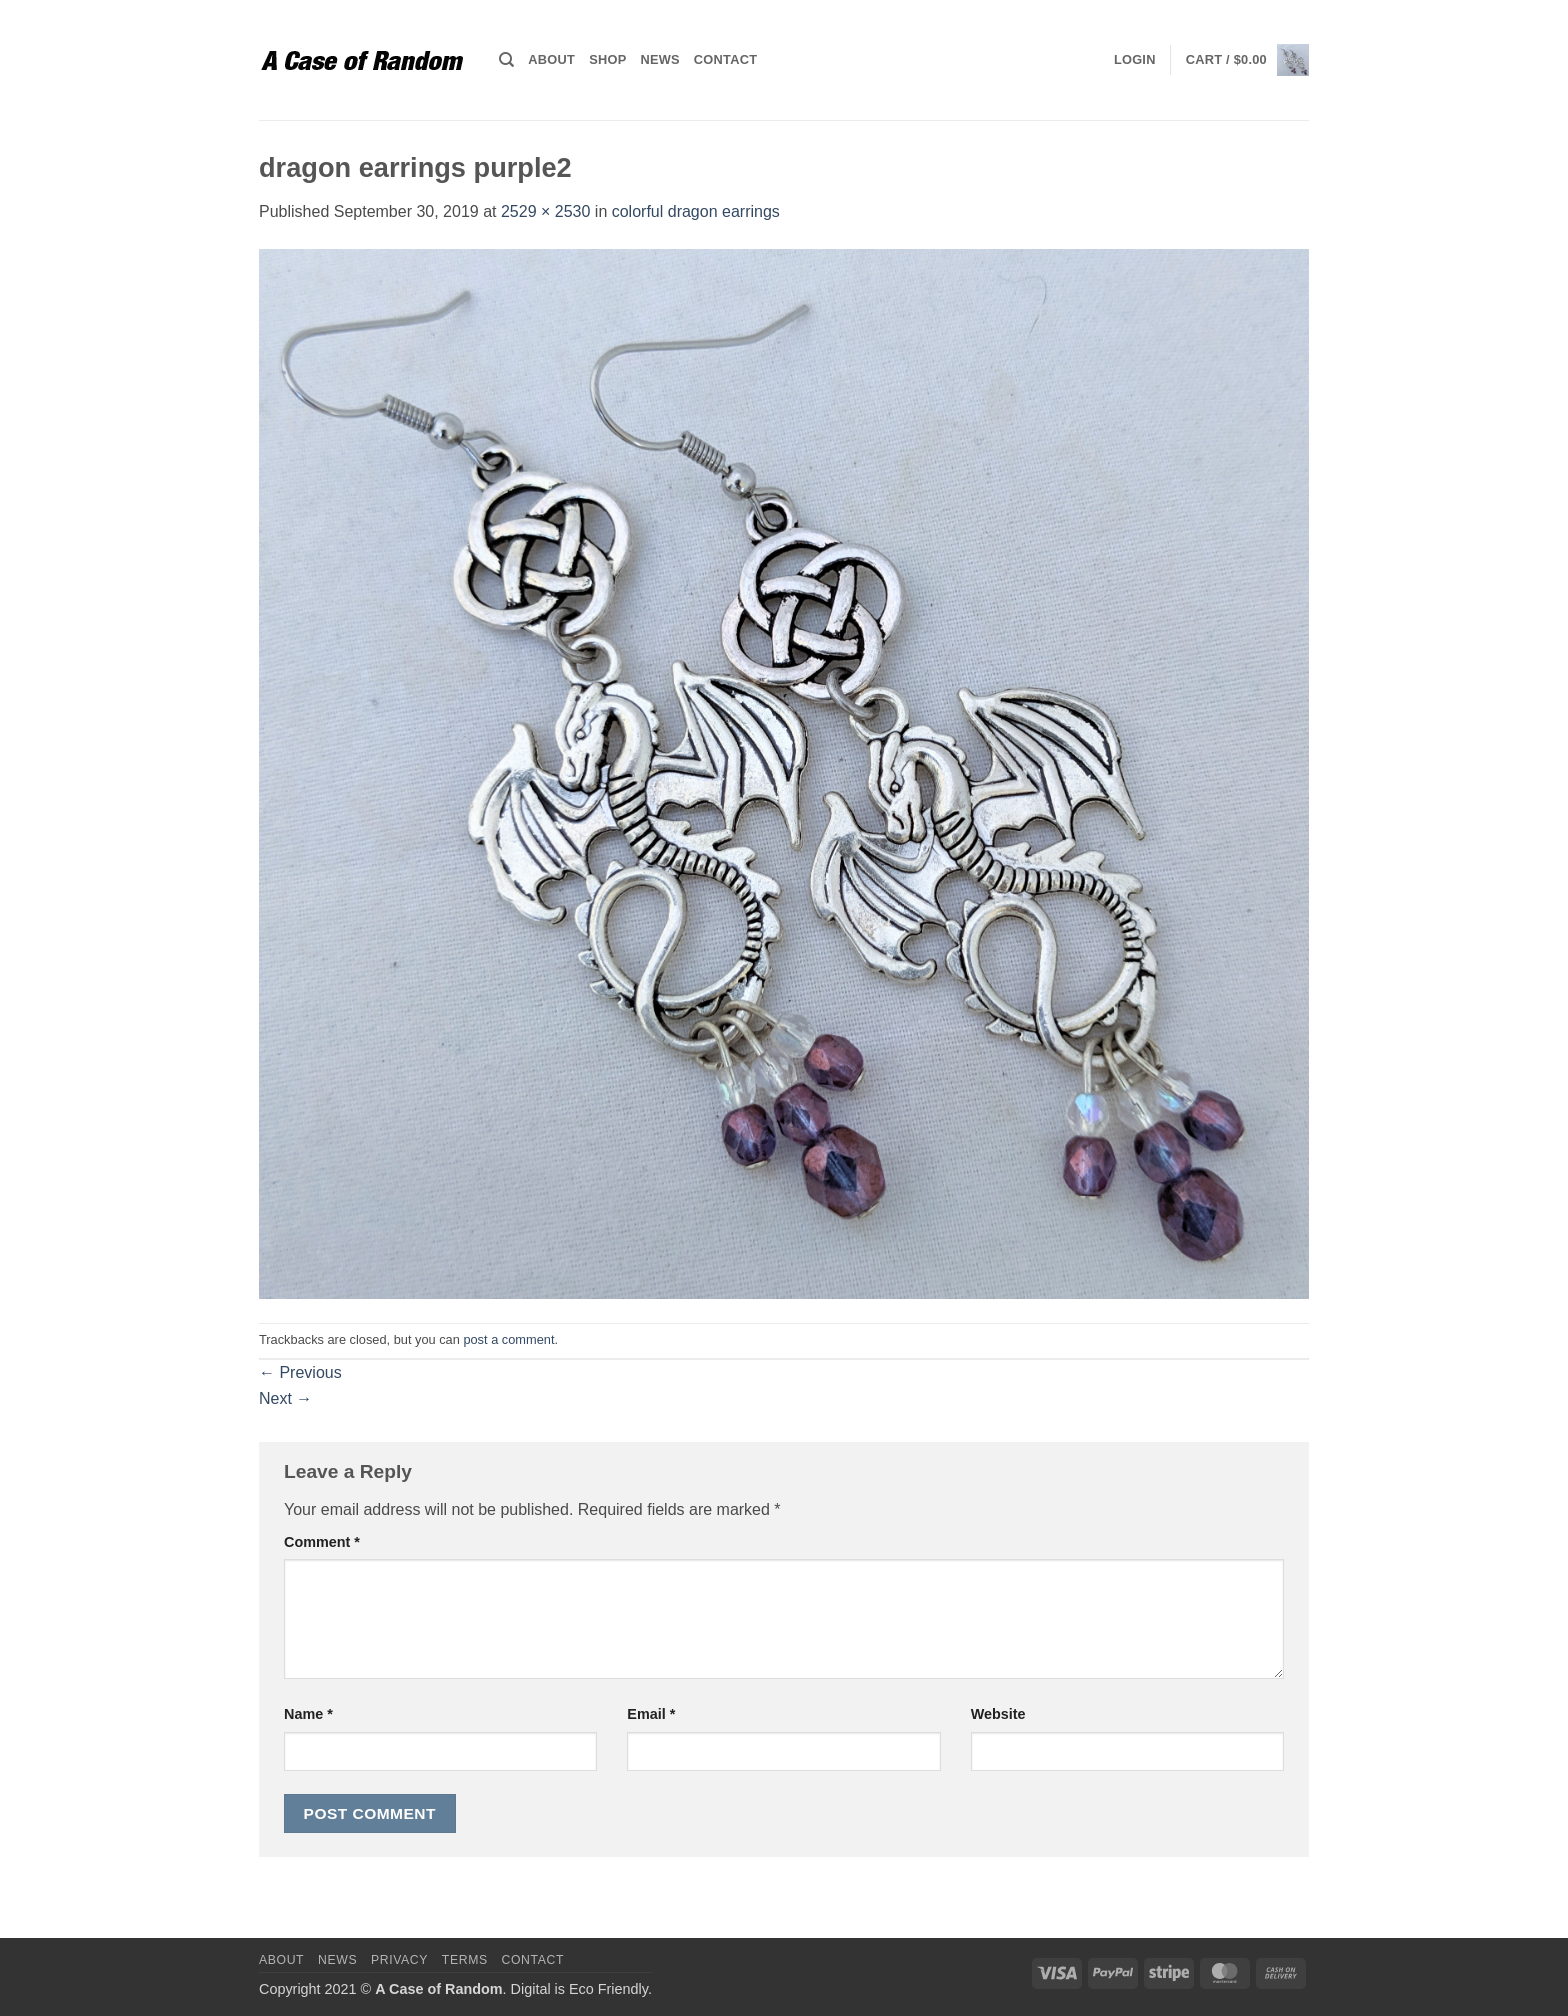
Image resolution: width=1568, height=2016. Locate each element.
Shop (607, 59)
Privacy (399, 1960)
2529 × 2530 (545, 211)
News (659, 59)
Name (308, 1714)
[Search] (506, 60)
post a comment (508, 1339)
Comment (322, 1542)
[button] (1135, 60)
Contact (725, 59)
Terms (465, 1960)
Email (651, 1714)
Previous (300, 1372)
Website (998, 1714)
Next (285, 1398)
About (551, 59)
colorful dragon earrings (696, 211)
